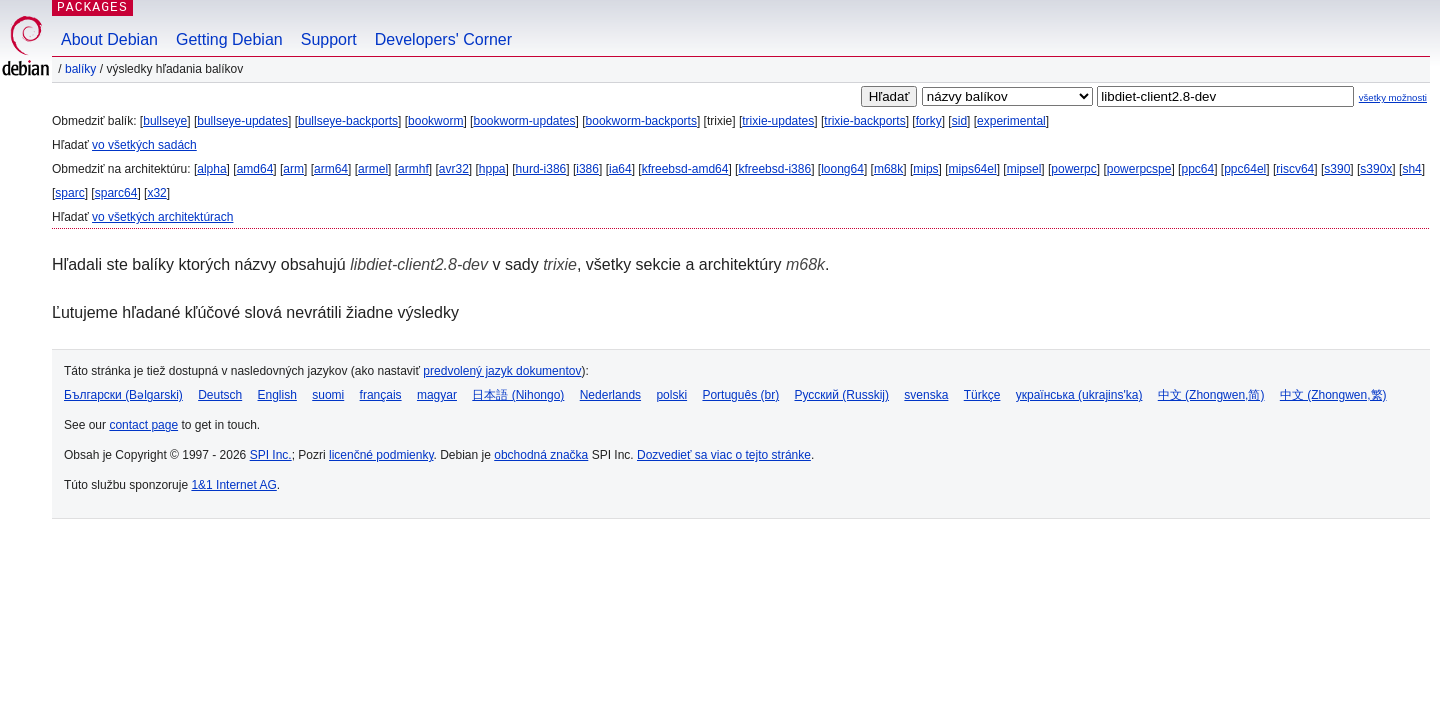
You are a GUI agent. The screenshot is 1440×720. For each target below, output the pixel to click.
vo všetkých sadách (144, 145)
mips (925, 169)
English (277, 395)
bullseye (165, 121)
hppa (492, 169)
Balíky (80, 69)
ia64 (620, 169)
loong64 (842, 169)
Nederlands (610, 395)
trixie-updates (778, 121)
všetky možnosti (1393, 97)
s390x (1376, 169)
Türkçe (982, 395)
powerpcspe (1139, 169)
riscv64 (1295, 169)
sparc (69, 193)
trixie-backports (864, 121)
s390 (1337, 169)
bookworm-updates (524, 121)
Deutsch (220, 395)
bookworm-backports (641, 121)
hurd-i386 (541, 169)
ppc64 (1197, 169)
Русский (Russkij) (841, 395)
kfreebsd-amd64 (685, 169)
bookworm (435, 121)
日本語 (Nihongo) (518, 395)
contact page (143, 425)
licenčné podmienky (381, 455)
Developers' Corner (443, 39)
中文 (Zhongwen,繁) (1333, 395)
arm (293, 169)
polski (671, 395)
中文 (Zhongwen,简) (1211, 395)
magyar (437, 395)
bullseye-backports (348, 121)
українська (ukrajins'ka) (1079, 395)
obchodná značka (541, 455)
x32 (156, 193)
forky (929, 121)
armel (373, 169)
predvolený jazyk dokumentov (502, 371)
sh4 (1411, 169)
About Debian (109, 39)
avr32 (454, 169)
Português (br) (740, 395)
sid (959, 121)
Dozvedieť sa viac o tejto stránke (724, 455)
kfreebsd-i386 (774, 169)
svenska (926, 395)
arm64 (331, 169)
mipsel (1024, 169)
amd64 (255, 169)
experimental (1011, 121)
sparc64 (116, 193)
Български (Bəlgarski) (123, 395)
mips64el (973, 169)
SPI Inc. (271, 455)
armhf (413, 169)
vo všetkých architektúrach (162, 217)
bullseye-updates (242, 121)
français (381, 395)
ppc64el (1245, 169)
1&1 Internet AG (233, 485)
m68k (888, 169)
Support (329, 39)
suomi (328, 395)
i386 (587, 169)
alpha (211, 169)
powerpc (1073, 169)
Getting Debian (229, 39)
